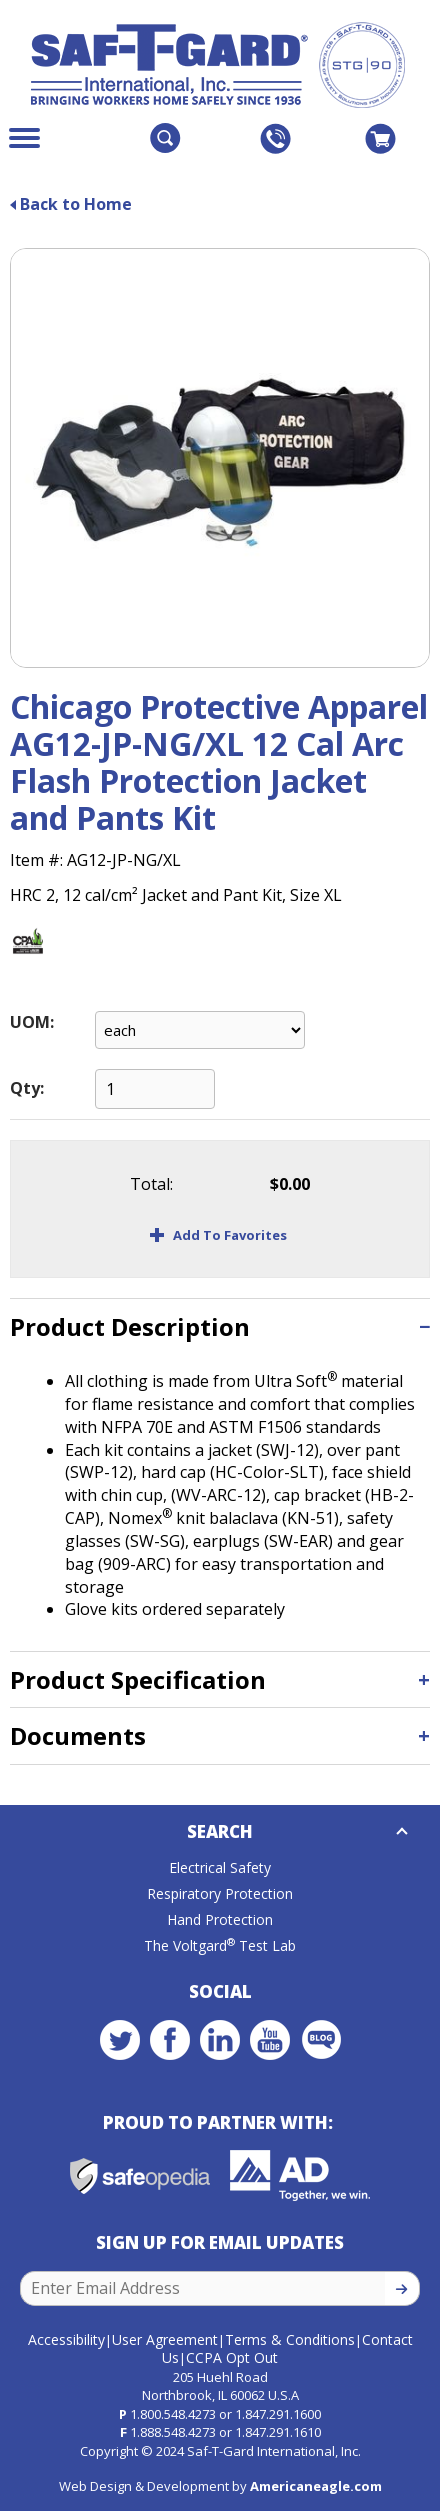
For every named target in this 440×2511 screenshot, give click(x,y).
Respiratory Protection (220, 1893)
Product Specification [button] (138, 1679)
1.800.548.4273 (173, 2414)
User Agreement (165, 2339)
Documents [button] (78, 1735)
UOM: (32, 1022)
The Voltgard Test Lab (220, 1945)
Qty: (27, 1088)
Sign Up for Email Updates (220, 2242)
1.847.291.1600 (278, 2414)
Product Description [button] (130, 1326)
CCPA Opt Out (232, 2357)
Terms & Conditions (290, 2339)
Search (220, 1831)
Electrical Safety (220, 1867)
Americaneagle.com (316, 2486)
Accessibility (66, 2339)
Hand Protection (220, 1919)
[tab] (220, 1326)
